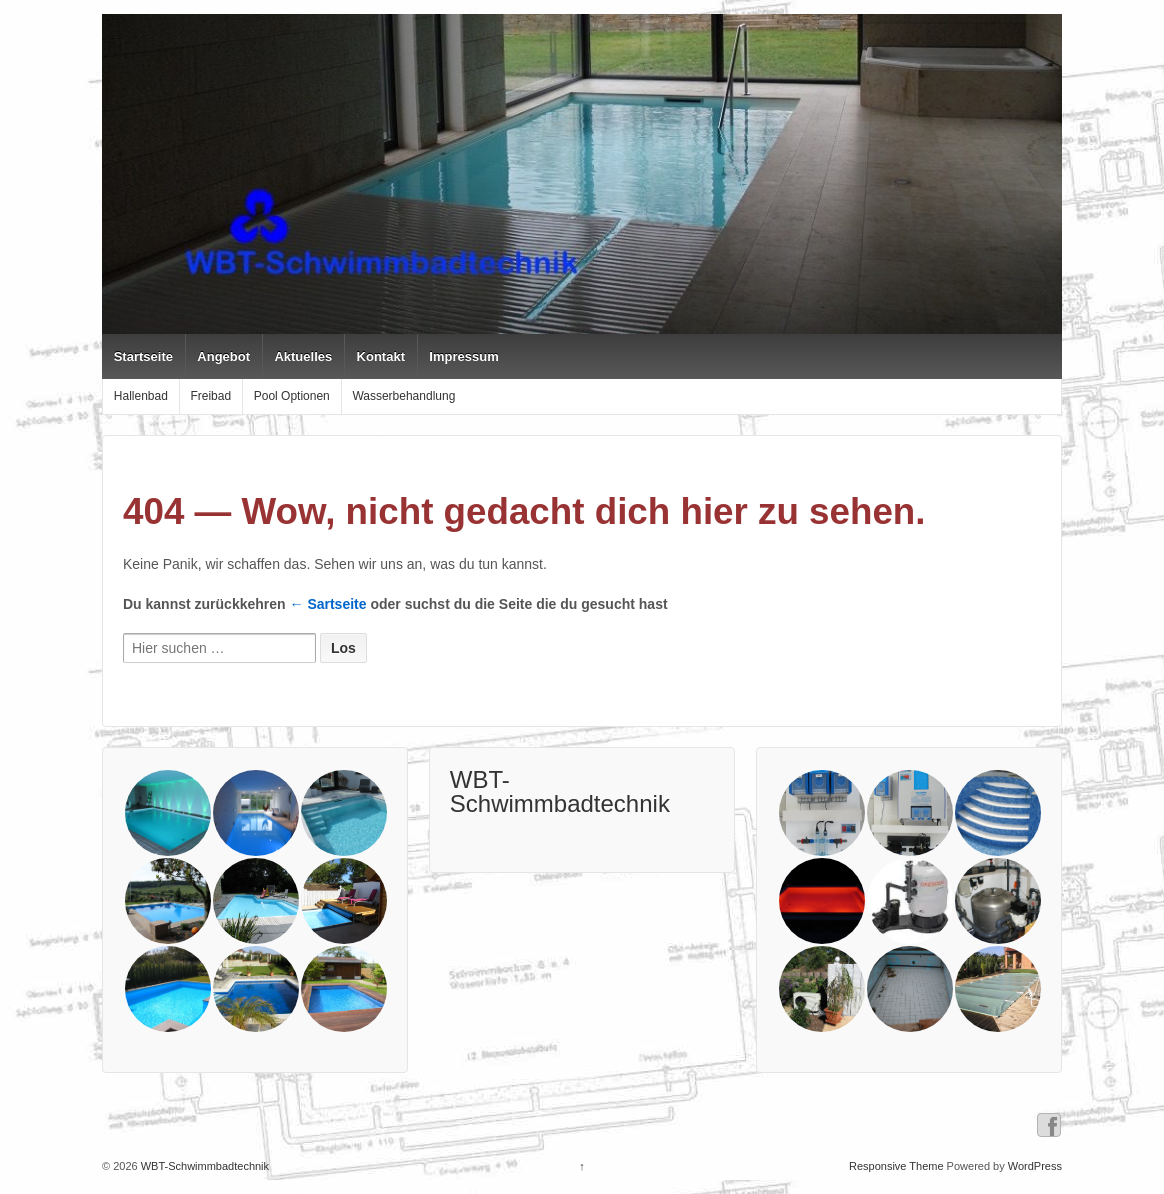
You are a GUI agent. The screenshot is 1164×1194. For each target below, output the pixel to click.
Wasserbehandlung (403, 396)
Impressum (463, 356)
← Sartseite (328, 604)
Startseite (143, 356)
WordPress (1035, 1166)
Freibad (210, 396)
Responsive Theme (896, 1166)
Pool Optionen (292, 396)
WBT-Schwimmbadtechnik (560, 791)
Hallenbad (141, 396)
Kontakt (381, 356)
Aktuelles (303, 356)
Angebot (223, 356)
